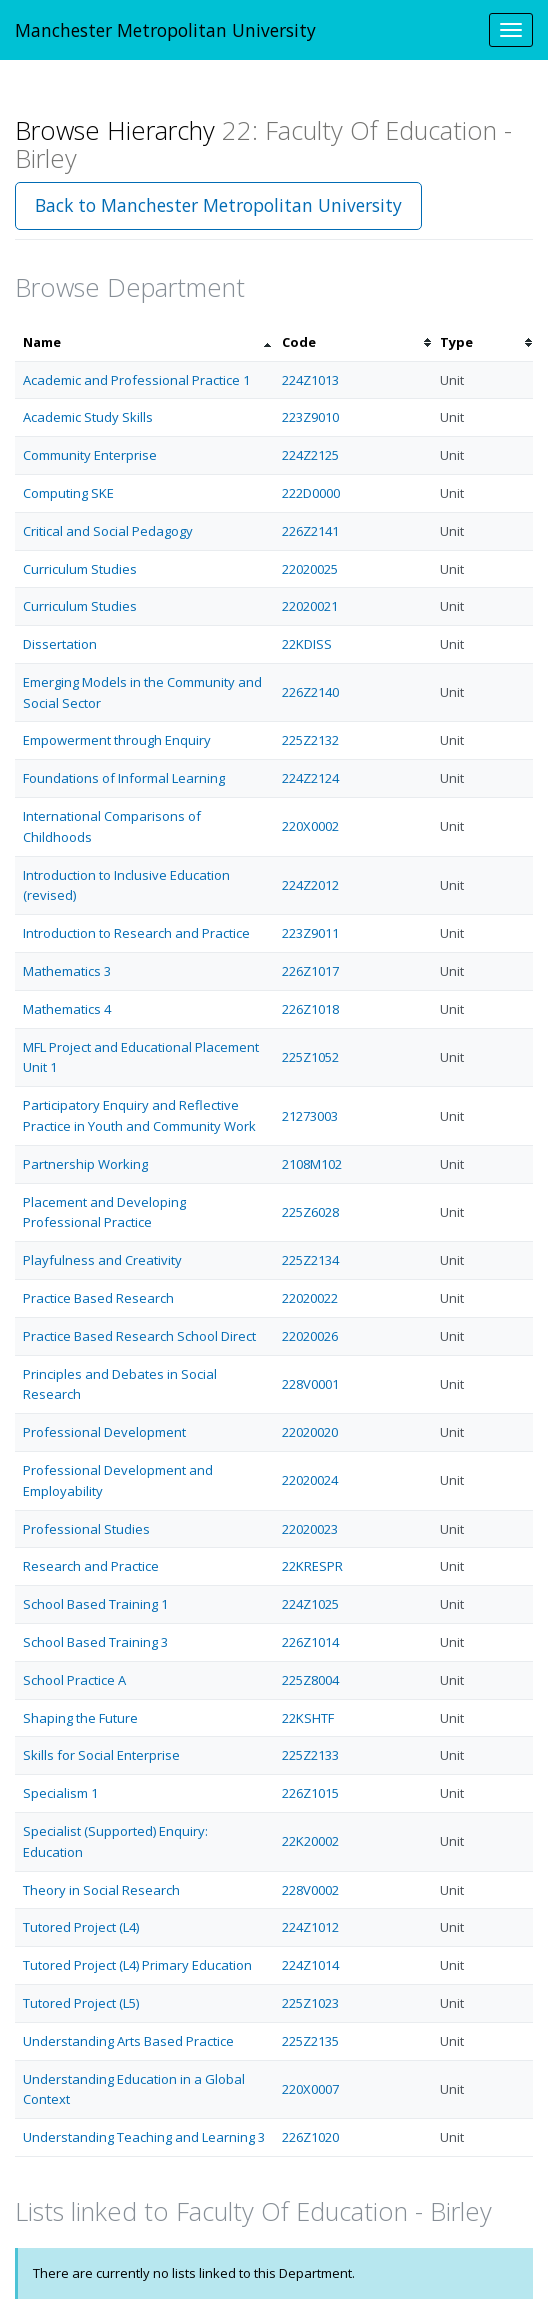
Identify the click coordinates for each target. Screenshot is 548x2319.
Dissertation (60, 644)
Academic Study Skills (88, 417)
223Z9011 (310, 933)
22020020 (310, 1432)
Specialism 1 (60, 1793)
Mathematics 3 (67, 971)
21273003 (310, 1116)
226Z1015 (310, 1793)
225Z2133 (310, 1755)
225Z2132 (310, 740)
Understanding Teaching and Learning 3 (144, 2137)
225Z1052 (310, 1057)
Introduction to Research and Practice (136, 933)
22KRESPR (312, 1566)
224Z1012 (310, 1927)
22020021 (310, 606)
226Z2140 (310, 692)
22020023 (310, 1529)
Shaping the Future (80, 1718)
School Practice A (74, 1680)
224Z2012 (310, 885)
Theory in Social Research (101, 1890)
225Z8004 (310, 1680)
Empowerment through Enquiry (117, 740)
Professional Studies (86, 1529)
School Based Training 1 (95, 1604)
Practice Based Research (98, 1298)
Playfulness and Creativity (102, 1260)
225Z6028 (310, 1212)
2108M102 (312, 1164)
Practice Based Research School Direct (139, 1336)
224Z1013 (310, 380)
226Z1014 (310, 1642)
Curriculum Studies (80, 569)
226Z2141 (310, 531)
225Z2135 (310, 2041)
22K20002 (310, 1841)
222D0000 (311, 493)
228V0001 (310, 1384)
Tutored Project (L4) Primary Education (137, 1965)
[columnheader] (144, 342)
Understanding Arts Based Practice (128, 2041)
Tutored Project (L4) (81, 1927)
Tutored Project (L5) (81, 2003)
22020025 (310, 569)
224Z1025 (310, 1604)
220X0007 (310, 2089)
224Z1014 (310, 1965)
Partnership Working (85, 1164)
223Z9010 (310, 417)
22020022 (310, 1298)
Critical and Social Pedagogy (108, 531)
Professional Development (104, 1432)
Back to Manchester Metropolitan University (218, 205)
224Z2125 (310, 455)
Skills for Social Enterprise (101, 1755)
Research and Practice (91, 1566)
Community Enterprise (90, 455)
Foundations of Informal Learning (124, 778)
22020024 (310, 1480)
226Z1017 (310, 971)
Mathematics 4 (67, 1009)
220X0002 (310, 826)
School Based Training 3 (95, 1642)
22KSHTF (308, 1718)
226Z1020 (310, 2137)
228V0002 (310, 1890)
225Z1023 (310, 2003)
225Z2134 (310, 1260)
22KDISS (307, 644)
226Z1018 (310, 1009)
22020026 (310, 1336)
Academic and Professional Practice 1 (136, 380)
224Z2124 (310, 778)
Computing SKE (68, 493)
